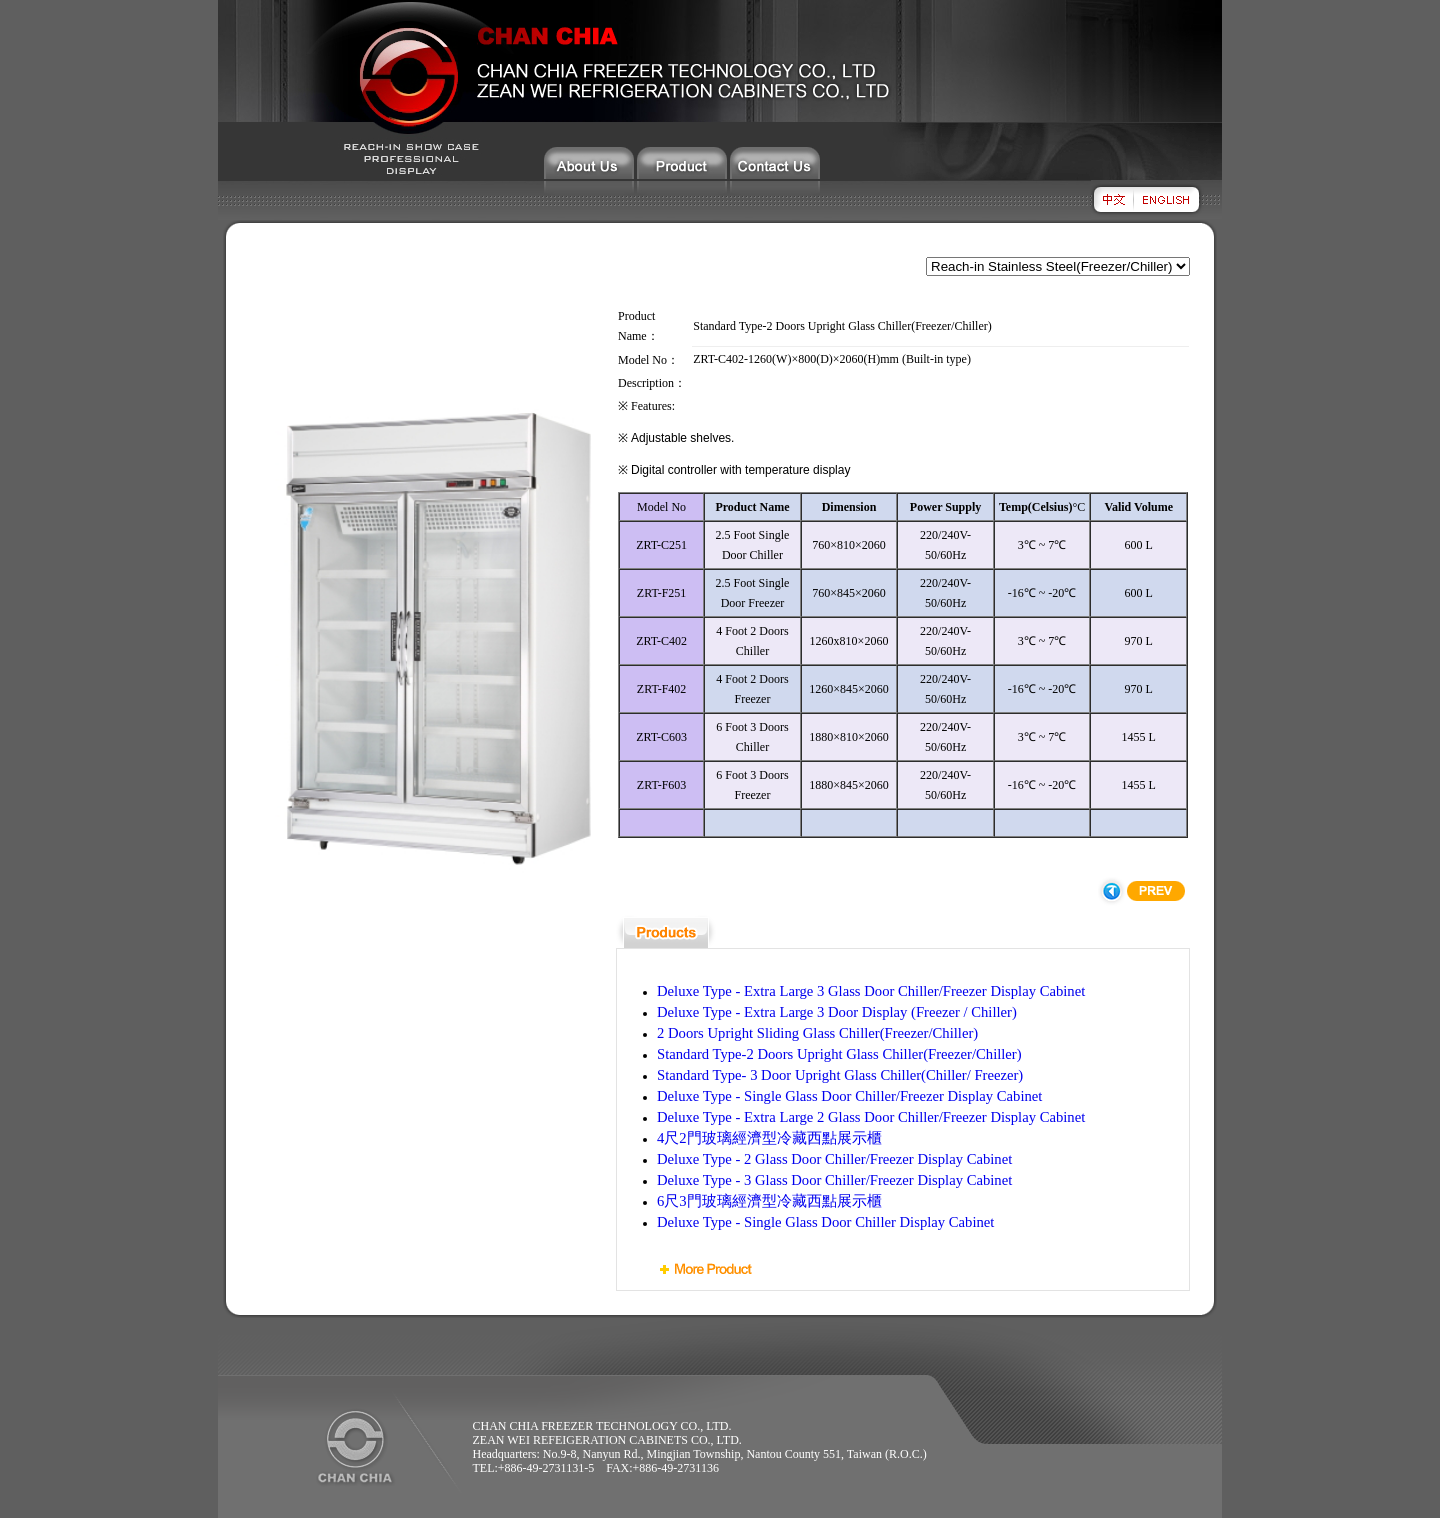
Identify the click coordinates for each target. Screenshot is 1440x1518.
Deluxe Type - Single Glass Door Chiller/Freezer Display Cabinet (849, 1096)
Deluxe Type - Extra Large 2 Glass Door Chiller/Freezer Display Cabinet (871, 1117)
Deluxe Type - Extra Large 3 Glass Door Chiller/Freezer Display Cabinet (871, 991)
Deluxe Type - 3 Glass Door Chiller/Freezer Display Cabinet (834, 1180)
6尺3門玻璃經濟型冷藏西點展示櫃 (769, 1201)
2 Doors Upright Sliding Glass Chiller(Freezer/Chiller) (817, 1033)
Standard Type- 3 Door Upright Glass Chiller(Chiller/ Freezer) (840, 1075)
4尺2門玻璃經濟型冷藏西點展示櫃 (769, 1138)
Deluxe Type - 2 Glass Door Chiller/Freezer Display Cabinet (834, 1159)
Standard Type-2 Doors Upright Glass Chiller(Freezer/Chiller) (839, 1054)
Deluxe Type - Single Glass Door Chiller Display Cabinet (825, 1222)
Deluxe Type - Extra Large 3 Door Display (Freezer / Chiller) (837, 1012)
